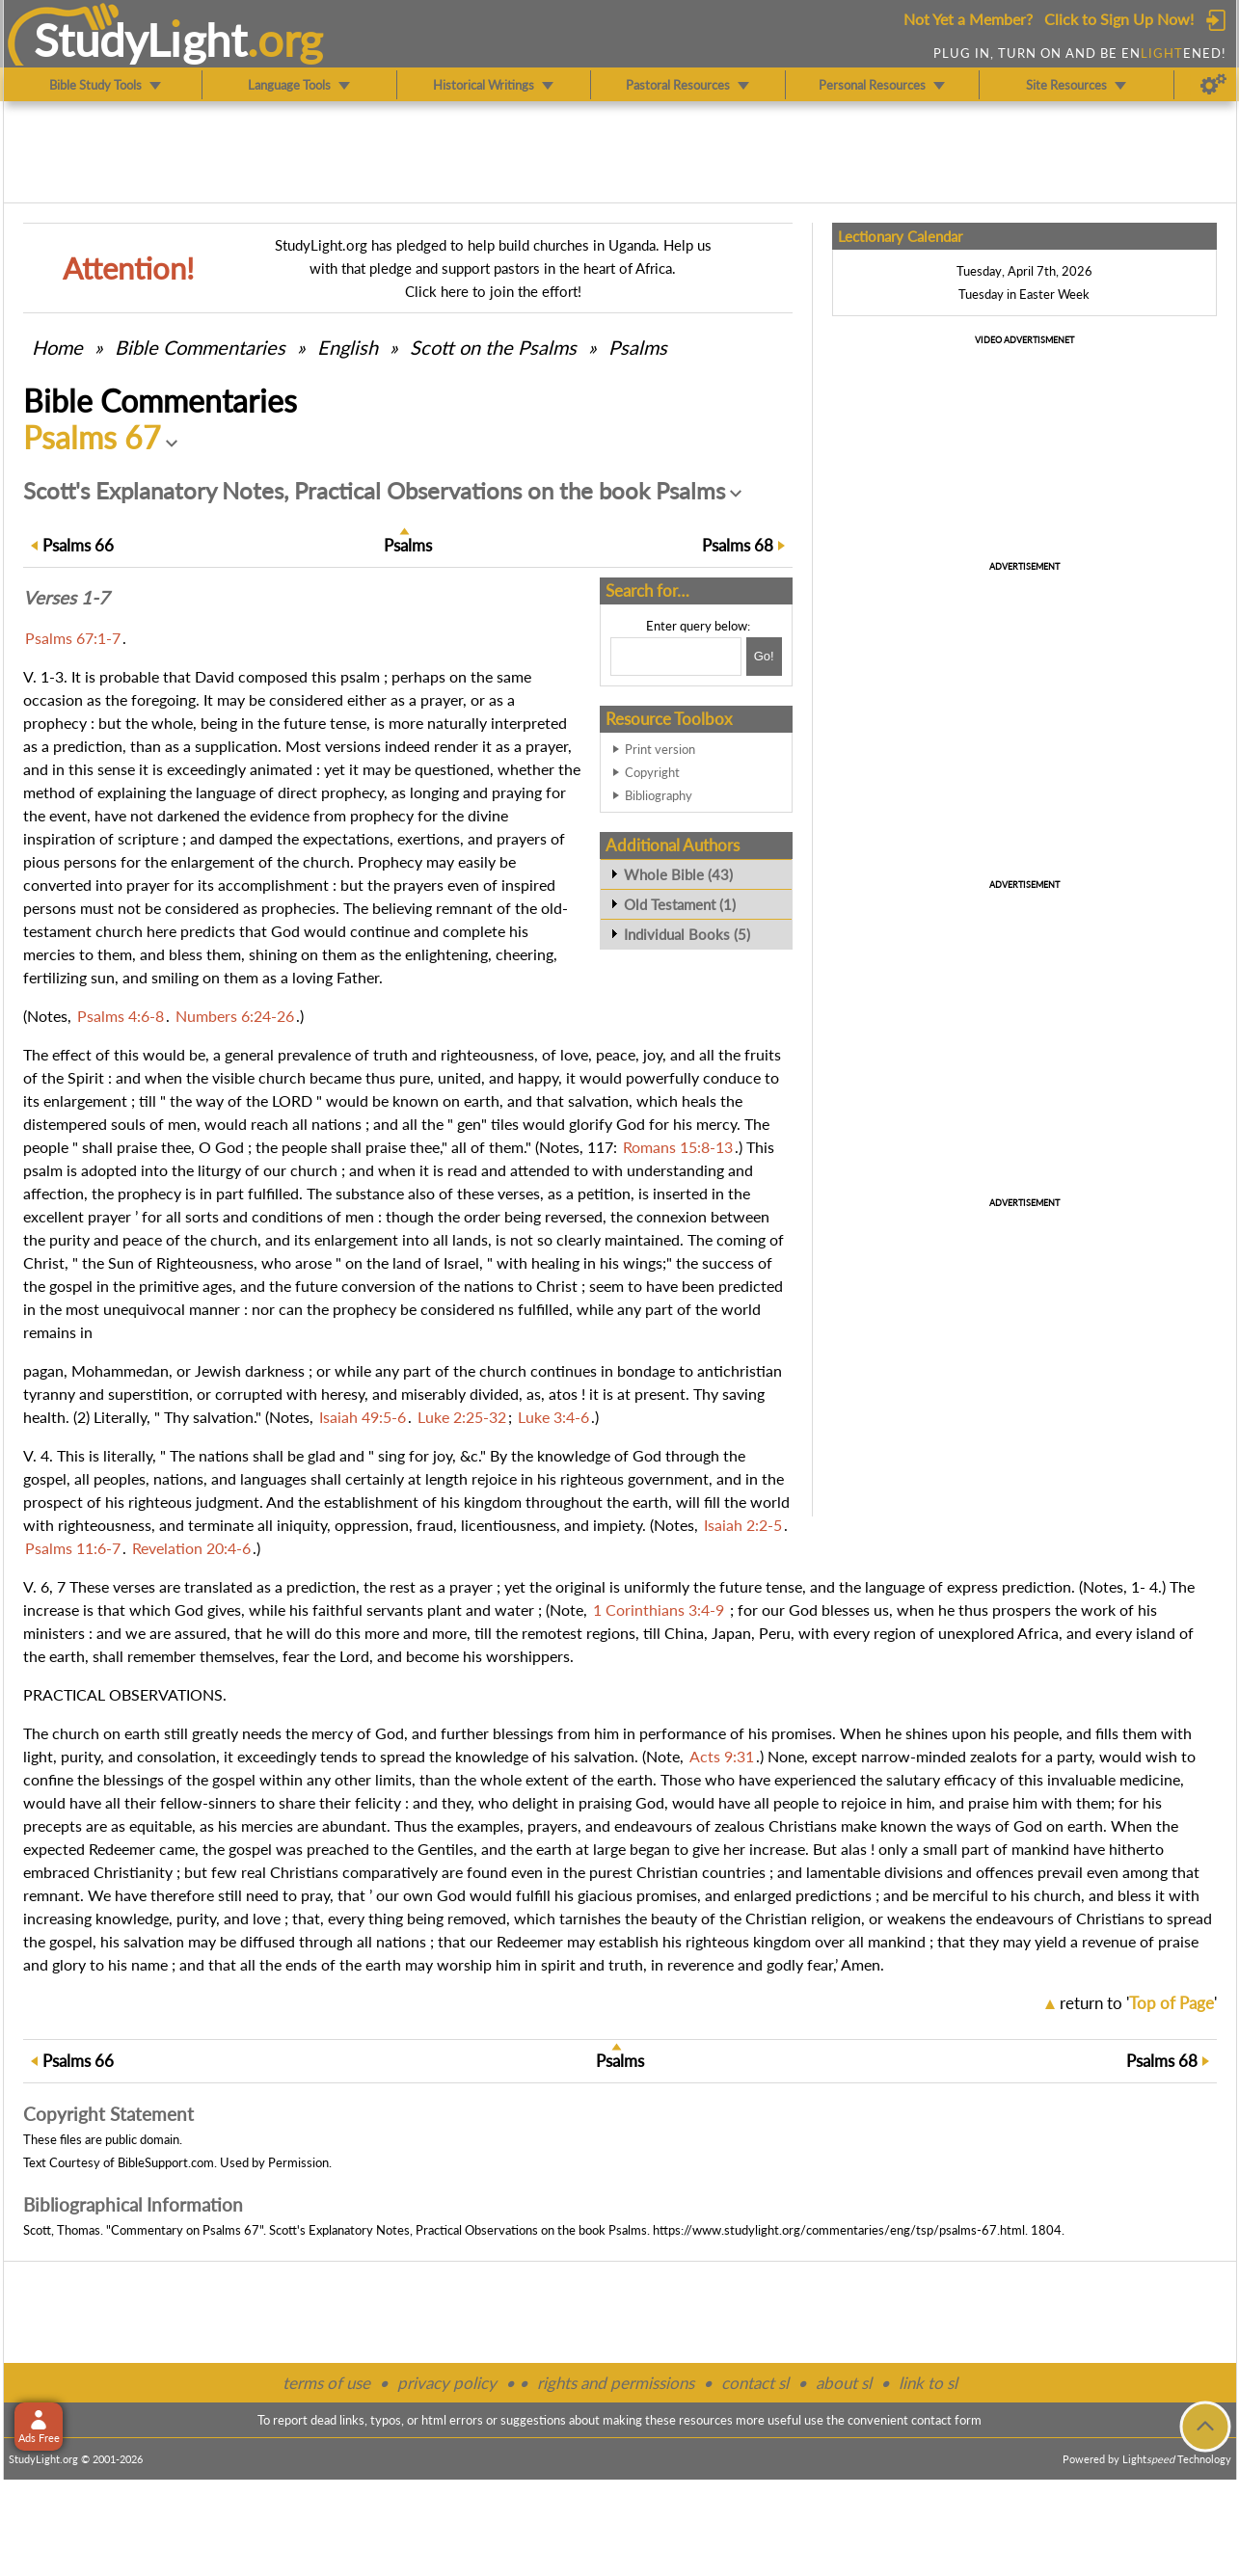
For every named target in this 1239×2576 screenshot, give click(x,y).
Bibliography (658, 795)
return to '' (1138, 2003)
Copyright (652, 772)
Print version (660, 749)
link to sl (928, 2383)
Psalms (637, 347)
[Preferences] (1213, 84)
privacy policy (447, 2383)
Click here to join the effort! (493, 291)
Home (57, 347)
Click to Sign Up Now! (1119, 19)
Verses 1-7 (66, 597)
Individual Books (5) (687, 934)
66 (78, 545)
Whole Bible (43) (678, 874)
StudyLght (140, 40)
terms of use (326, 2383)
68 (737, 545)
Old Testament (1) (680, 904)
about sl (844, 2383)
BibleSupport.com (166, 2162)
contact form (946, 2420)
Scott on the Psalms (493, 347)
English (347, 347)
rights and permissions (615, 2383)
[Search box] (675, 656)
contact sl (755, 2383)
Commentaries (200, 347)
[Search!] (764, 656)
